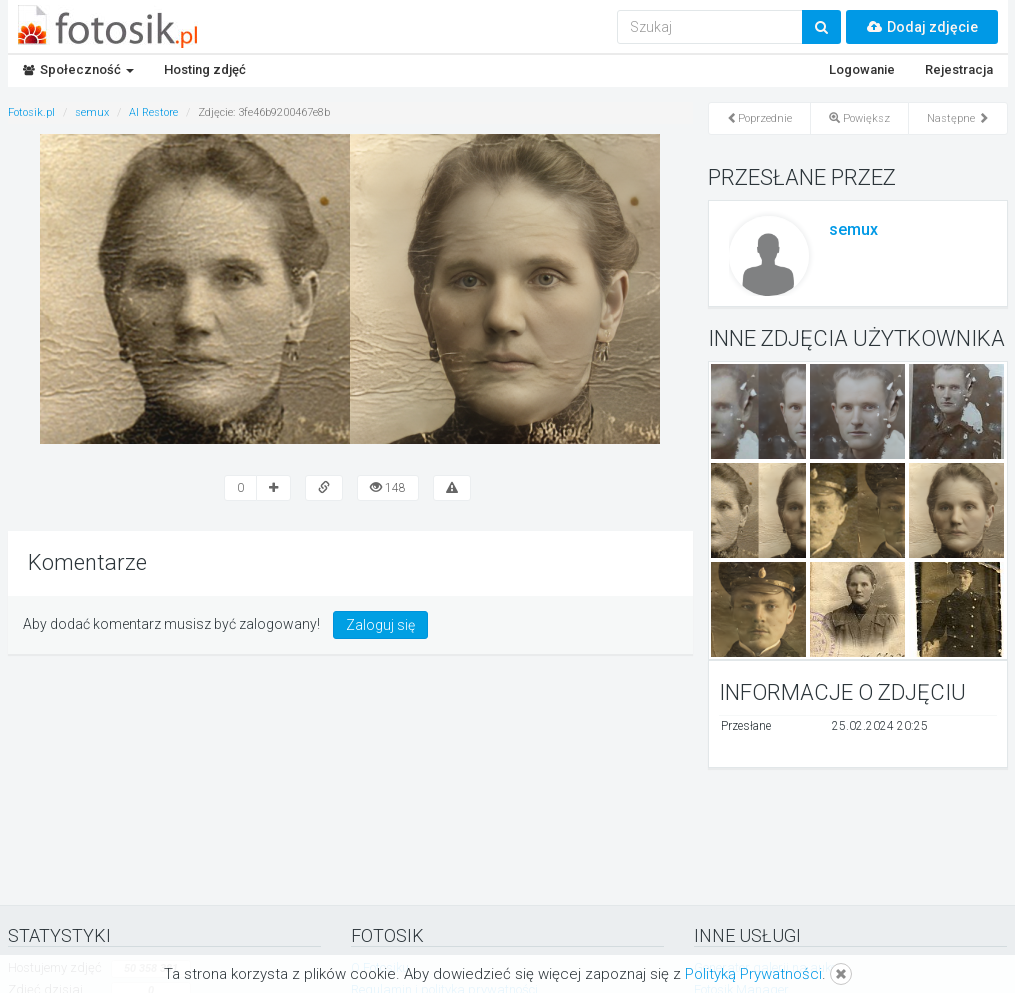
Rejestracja (959, 69)
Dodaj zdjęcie (922, 27)
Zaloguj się (380, 625)
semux (853, 229)
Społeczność (78, 69)
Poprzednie (759, 118)
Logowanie (862, 69)
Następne (958, 118)
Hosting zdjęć (205, 69)
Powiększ (859, 118)
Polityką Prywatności (753, 974)
